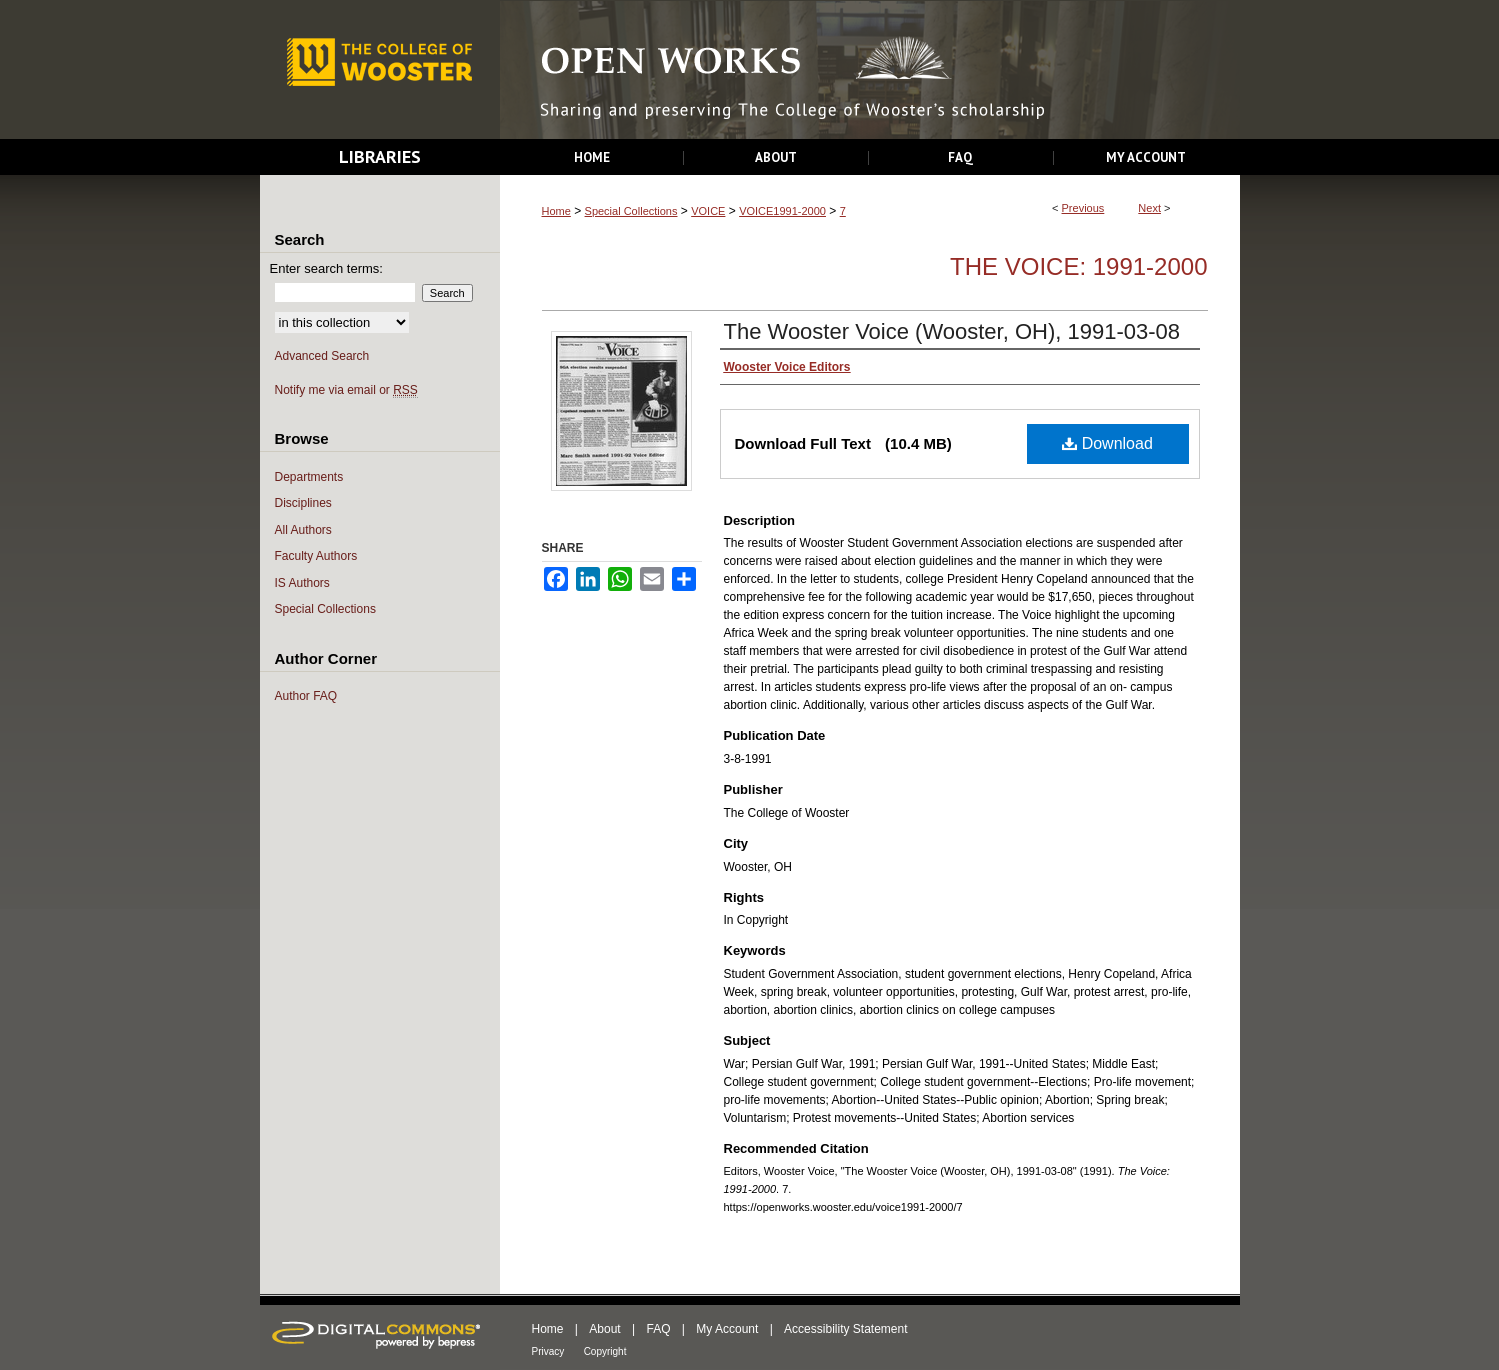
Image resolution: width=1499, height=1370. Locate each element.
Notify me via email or (346, 390)
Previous (1083, 208)
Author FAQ (306, 696)
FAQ (658, 1329)
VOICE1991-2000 (782, 211)
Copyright (605, 1351)
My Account (727, 1329)
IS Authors (302, 583)
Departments (309, 477)
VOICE (708, 211)
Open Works (870, 70)
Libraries (380, 156)
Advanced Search (322, 356)
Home (556, 211)
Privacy (548, 1351)
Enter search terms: (326, 268)
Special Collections (631, 211)
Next (1149, 208)
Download (1107, 443)
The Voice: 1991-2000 (1078, 266)
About (604, 1329)
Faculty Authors (316, 556)
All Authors (303, 530)
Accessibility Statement (845, 1329)
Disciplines (303, 503)
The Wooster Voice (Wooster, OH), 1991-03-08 (952, 331)
